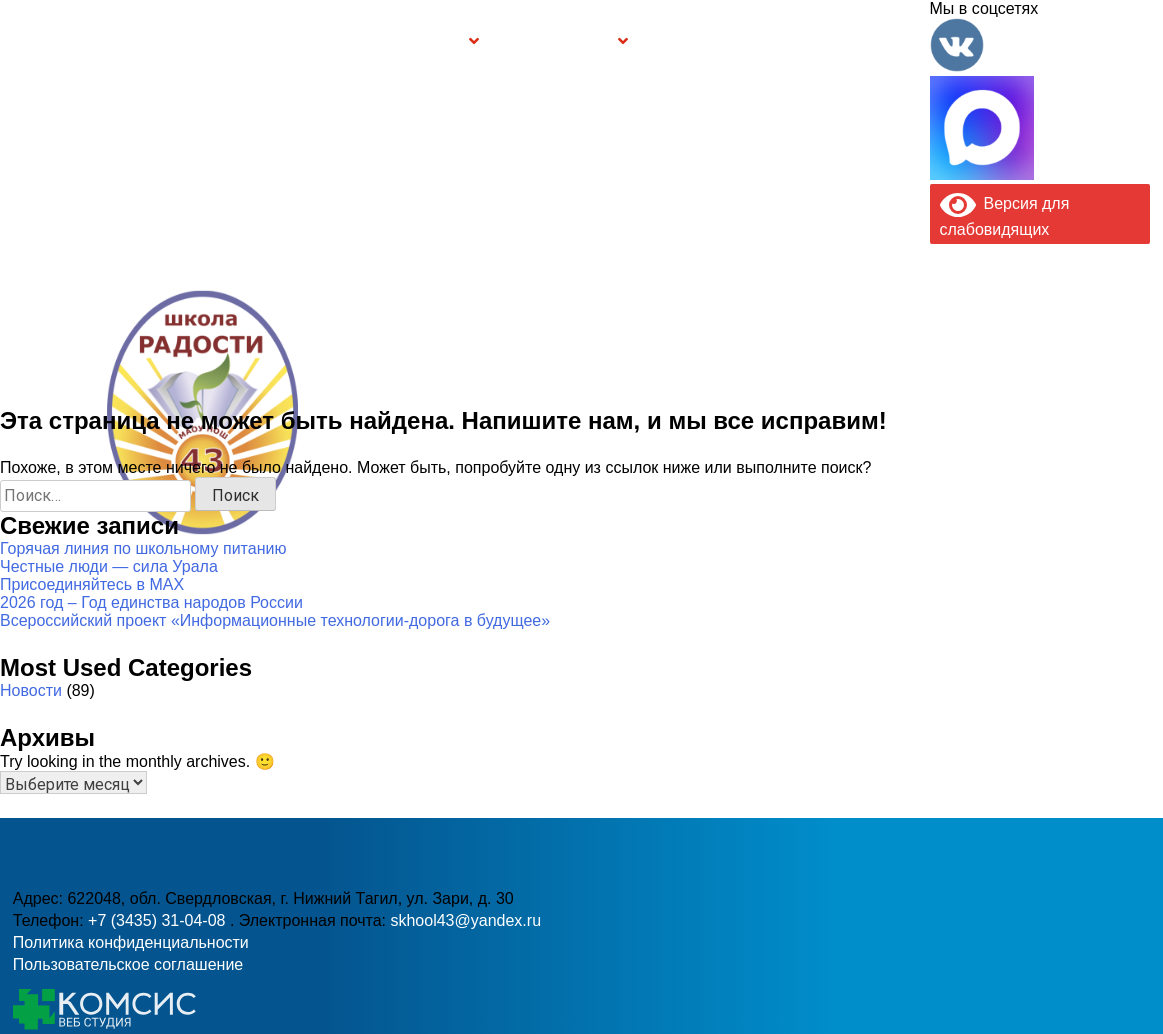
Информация (25, 38)
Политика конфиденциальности (131, 942)
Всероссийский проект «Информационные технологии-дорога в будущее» (275, 620)
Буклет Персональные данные (712, 41)
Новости (31, 690)
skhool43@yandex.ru (465, 920)
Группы (434, 41)
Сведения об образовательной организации (260, 41)
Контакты (880, 41)
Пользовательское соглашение (128, 964)
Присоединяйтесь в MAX (92, 584)
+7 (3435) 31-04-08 (159, 920)
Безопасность (558, 41)
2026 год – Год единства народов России (151, 602)
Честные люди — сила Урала (109, 566)
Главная (82, 41)
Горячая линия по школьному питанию (143, 548)
